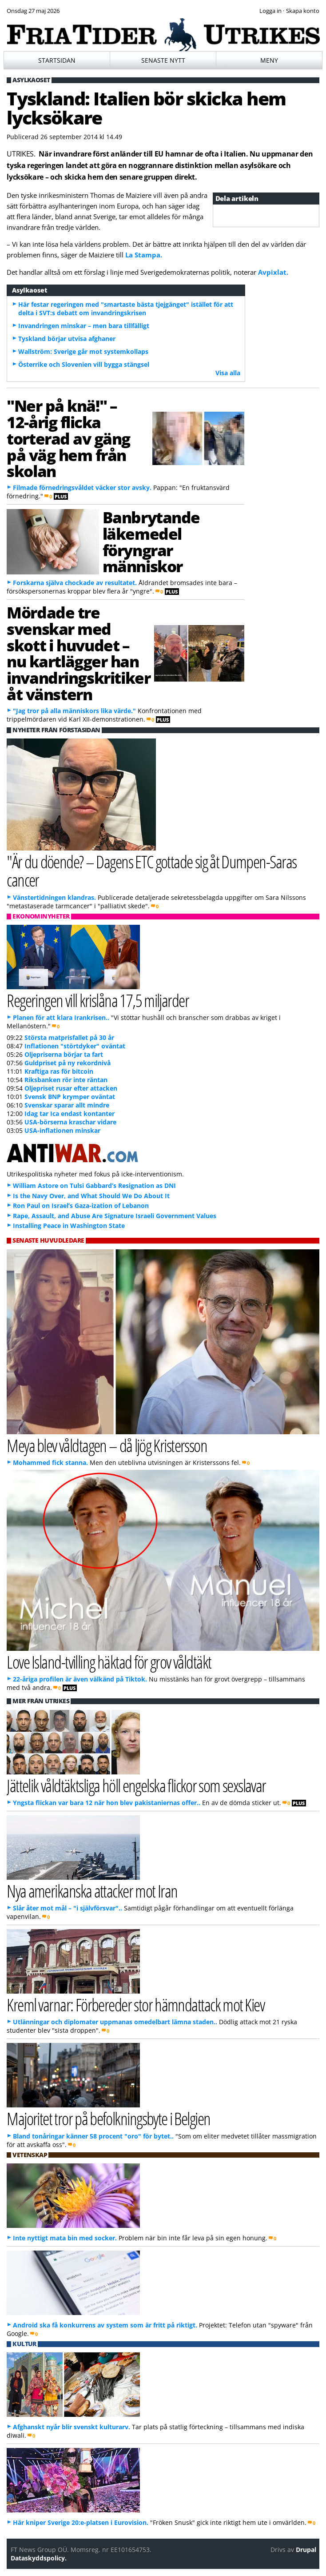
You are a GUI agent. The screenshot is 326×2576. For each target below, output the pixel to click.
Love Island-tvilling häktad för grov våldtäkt (109, 1661)
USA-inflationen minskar (62, 1130)
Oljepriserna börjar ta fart (63, 1054)
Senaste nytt (163, 60)
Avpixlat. (273, 272)
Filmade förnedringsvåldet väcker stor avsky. (82, 487)
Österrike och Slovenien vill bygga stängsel (83, 364)
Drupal (306, 2549)
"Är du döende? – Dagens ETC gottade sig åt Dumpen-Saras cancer (151, 870)
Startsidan (57, 60)
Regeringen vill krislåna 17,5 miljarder (98, 1000)
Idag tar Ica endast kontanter (69, 1113)
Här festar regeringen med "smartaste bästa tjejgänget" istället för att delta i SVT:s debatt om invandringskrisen (125, 308)
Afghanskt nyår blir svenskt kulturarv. (71, 2427)
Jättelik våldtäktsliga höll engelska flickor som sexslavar (136, 1785)
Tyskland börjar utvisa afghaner (66, 338)
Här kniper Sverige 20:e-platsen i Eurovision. (80, 2522)
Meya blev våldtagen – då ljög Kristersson (107, 1445)
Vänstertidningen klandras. (54, 897)
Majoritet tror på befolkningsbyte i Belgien (108, 2118)
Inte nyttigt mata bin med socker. (65, 2238)
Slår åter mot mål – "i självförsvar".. (67, 1908)
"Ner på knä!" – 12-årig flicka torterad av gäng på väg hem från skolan (68, 438)
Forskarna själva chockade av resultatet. (75, 582)
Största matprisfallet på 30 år (69, 1037)
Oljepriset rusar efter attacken (70, 1088)
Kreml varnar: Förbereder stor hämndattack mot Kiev (135, 2004)
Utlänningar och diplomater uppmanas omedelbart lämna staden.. (115, 2022)
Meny (269, 60)
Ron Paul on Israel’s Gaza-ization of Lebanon (81, 1205)
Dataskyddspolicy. (39, 2558)
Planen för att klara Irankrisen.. (61, 1017)
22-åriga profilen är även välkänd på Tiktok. (80, 1679)
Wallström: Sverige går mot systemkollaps (83, 351)
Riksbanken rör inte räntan (65, 1079)
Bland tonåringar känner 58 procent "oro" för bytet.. (93, 2136)
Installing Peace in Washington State (69, 1225)
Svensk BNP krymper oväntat (69, 1096)
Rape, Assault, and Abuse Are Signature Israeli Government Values (114, 1216)
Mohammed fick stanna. (50, 1462)
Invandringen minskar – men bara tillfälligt (83, 325)
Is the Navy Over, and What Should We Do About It (91, 1196)
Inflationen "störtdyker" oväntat (74, 1046)
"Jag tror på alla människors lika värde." (74, 710)
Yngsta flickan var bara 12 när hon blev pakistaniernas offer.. (106, 1802)
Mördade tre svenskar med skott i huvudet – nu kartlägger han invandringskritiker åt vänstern (78, 653)
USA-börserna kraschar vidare (70, 1122)
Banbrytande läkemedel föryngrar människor (151, 541)
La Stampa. (143, 254)
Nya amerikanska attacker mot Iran (92, 1890)
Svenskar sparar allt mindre (66, 1105)
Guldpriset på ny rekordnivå (67, 1063)
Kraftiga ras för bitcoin (58, 1071)
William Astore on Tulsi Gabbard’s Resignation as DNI (94, 1185)
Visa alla (227, 373)
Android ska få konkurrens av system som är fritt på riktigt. (105, 2325)
